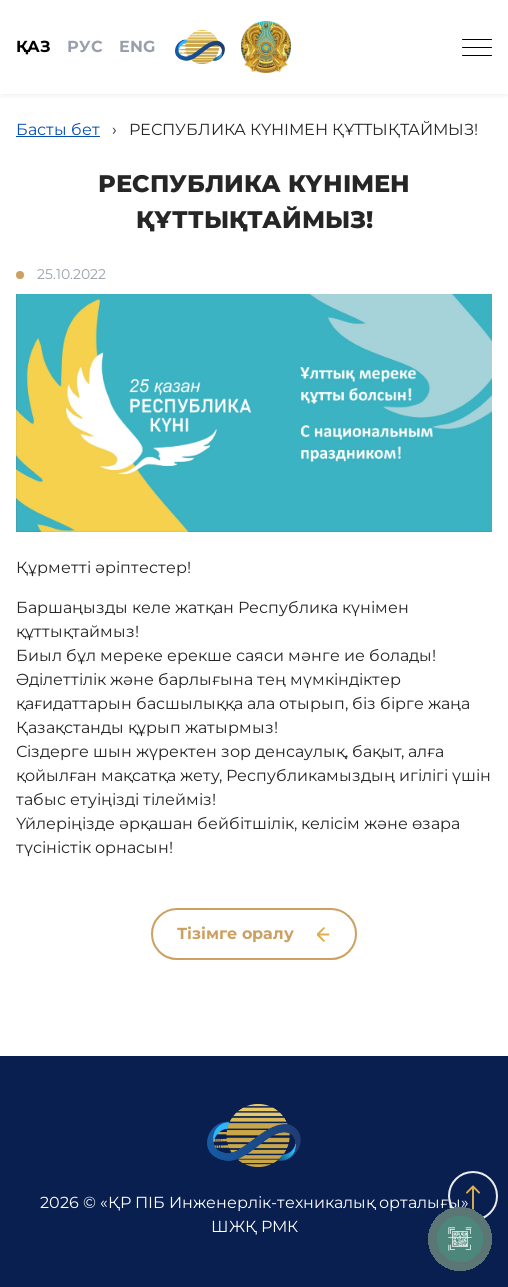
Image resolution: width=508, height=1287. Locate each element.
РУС (85, 46)
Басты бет (58, 129)
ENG (137, 46)
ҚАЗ (33, 46)
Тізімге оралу (253, 933)
